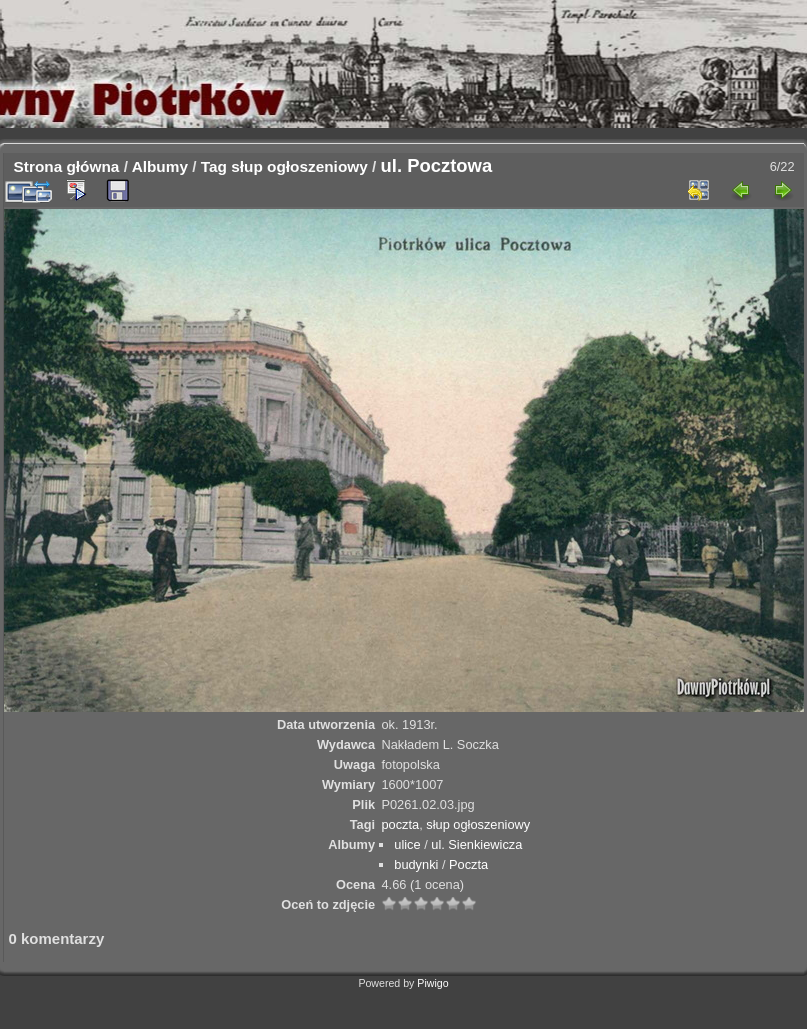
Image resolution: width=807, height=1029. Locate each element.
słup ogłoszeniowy (299, 166)
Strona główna (67, 166)
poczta (400, 824)
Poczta (468, 864)
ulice (407, 844)
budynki (416, 864)
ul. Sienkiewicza (476, 844)
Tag (214, 166)
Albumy (160, 166)
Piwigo (432, 983)
